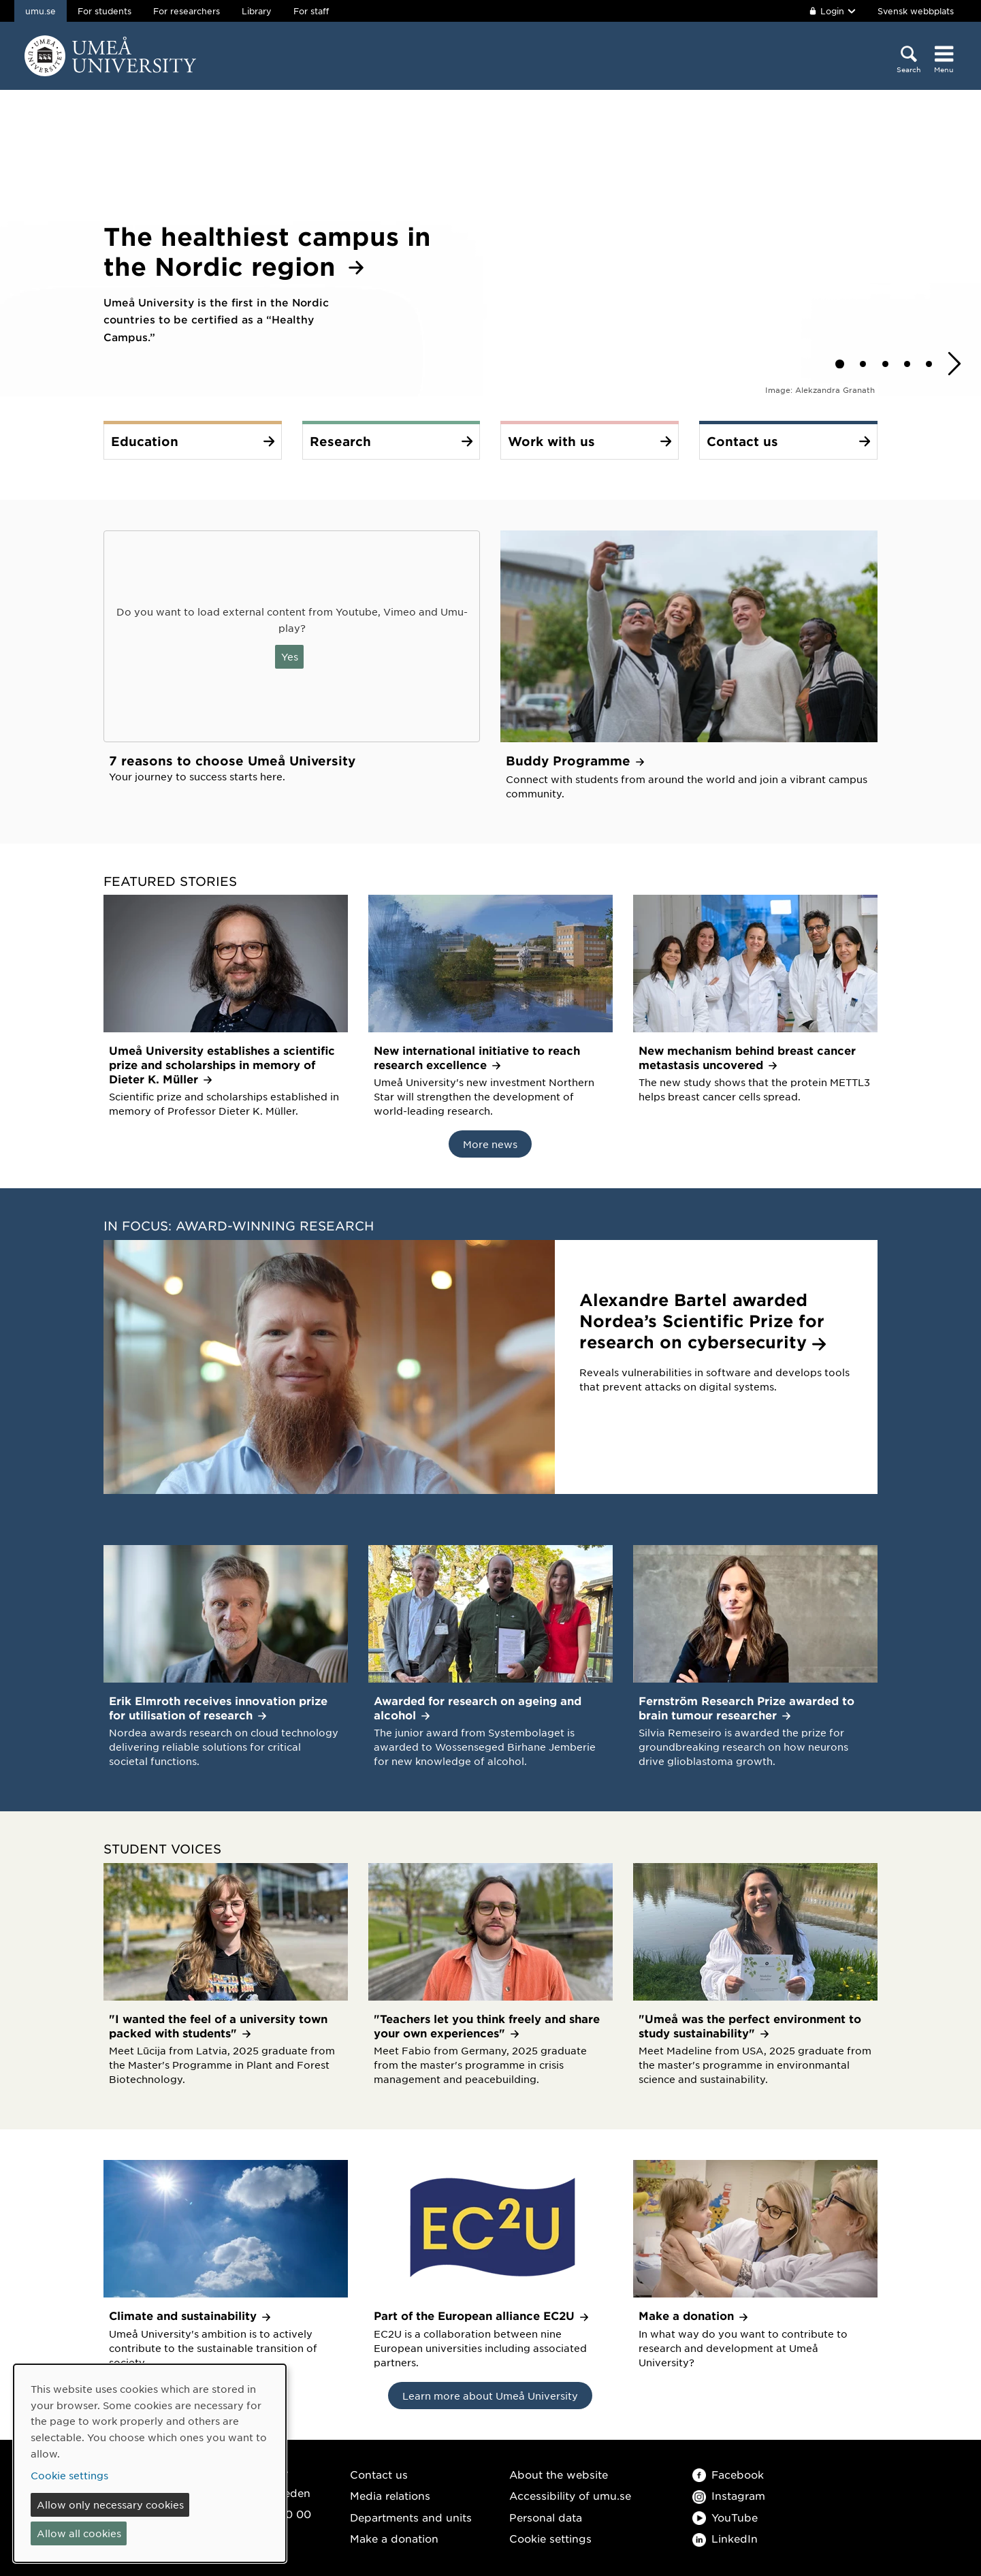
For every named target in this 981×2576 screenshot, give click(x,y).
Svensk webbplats (916, 10)
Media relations (390, 2495)
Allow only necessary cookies (110, 2504)
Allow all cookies (79, 2533)
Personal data (545, 2517)
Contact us (379, 2474)
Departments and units (411, 2517)
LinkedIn (725, 2538)
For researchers (186, 10)
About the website (558, 2474)
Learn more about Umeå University (490, 2395)
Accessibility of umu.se (570, 2495)
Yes (289, 656)
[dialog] (150, 2463)
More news (490, 1144)
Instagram (728, 2495)
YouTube (725, 2517)
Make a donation (394, 2538)
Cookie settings (550, 2538)
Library (257, 10)
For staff (311, 10)
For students (104, 10)
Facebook (728, 2474)
